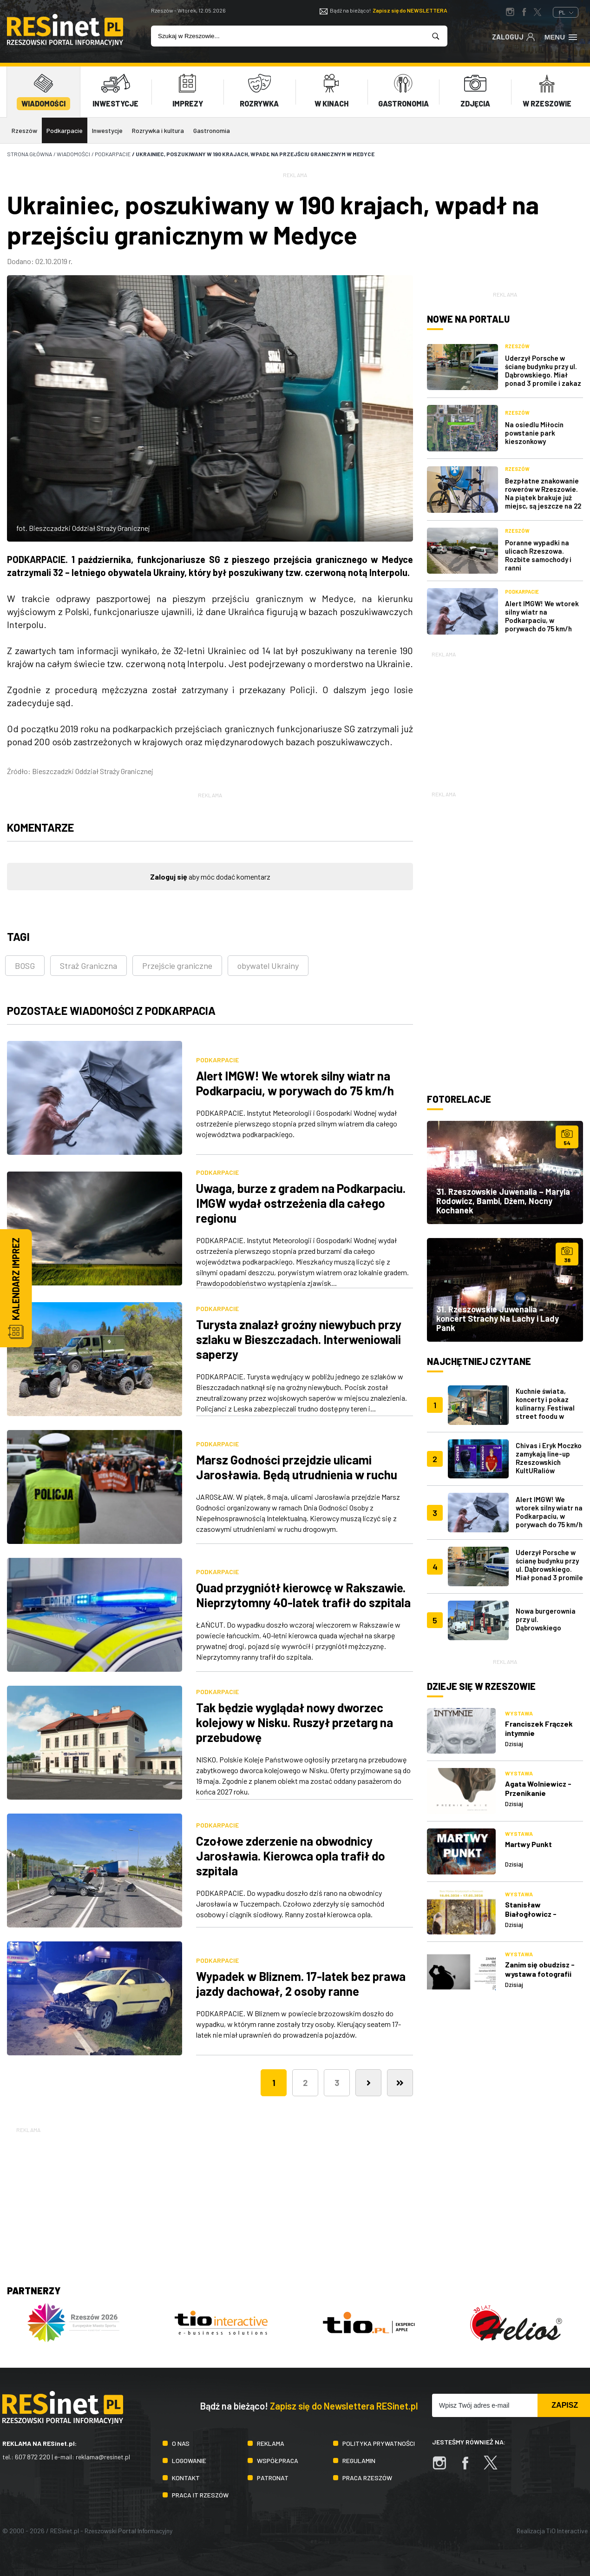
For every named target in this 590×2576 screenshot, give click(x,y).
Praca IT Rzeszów (200, 2494)
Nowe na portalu (468, 318)
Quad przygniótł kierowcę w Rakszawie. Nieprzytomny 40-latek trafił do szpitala (303, 1594)
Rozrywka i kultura (158, 130)
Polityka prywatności (378, 2443)
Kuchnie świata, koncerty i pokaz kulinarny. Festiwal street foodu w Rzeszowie (545, 1407)
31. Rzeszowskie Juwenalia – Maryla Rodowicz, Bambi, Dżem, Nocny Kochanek (503, 1200)
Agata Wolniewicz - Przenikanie (538, 1788)
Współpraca (277, 2460)
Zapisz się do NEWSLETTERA (410, 10)
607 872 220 (32, 2457)
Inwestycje (107, 130)
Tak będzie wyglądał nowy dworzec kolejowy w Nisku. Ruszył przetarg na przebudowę (294, 1722)
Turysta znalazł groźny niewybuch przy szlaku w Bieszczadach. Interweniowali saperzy (298, 1339)
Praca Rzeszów (367, 2477)
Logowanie (189, 2460)
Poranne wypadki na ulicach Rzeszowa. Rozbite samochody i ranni (538, 555)
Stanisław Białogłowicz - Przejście (531, 1913)
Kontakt (186, 2477)
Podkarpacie (64, 130)
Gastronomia (211, 130)
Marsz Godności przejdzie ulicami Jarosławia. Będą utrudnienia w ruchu (296, 1466)
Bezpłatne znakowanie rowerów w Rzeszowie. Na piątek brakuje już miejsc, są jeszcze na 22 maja (543, 497)
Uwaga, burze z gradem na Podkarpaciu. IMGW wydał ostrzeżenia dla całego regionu (301, 1203)
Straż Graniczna (88, 965)
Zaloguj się (168, 876)
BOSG (25, 965)
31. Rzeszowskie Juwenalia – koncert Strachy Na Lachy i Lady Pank (497, 1318)
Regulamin (358, 2460)
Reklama (270, 2443)
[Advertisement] (505, 717)
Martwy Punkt (528, 1844)
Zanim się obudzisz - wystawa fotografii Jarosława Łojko (540, 1973)
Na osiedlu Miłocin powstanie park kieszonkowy (534, 432)
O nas (181, 2443)
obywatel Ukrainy (268, 965)
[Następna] (368, 2082)
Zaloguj (513, 36)
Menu (561, 36)
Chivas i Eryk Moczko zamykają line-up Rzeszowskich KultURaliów (549, 1458)
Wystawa (519, 1712)
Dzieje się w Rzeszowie (481, 1685)
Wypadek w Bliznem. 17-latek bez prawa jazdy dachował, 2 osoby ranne (301, 1983)
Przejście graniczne (177, 965)
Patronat (272, 2477)
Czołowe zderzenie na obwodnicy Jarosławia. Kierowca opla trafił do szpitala (290, 1855)
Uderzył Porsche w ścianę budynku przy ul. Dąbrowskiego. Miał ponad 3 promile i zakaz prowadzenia (543, 375)
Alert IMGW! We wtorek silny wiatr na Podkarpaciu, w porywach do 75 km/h (295, 1083)
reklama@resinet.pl (103, 2457)
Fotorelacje (459, 1098)
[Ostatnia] (400, 2082)
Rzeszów (24, 130)
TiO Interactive (567, 2530)
